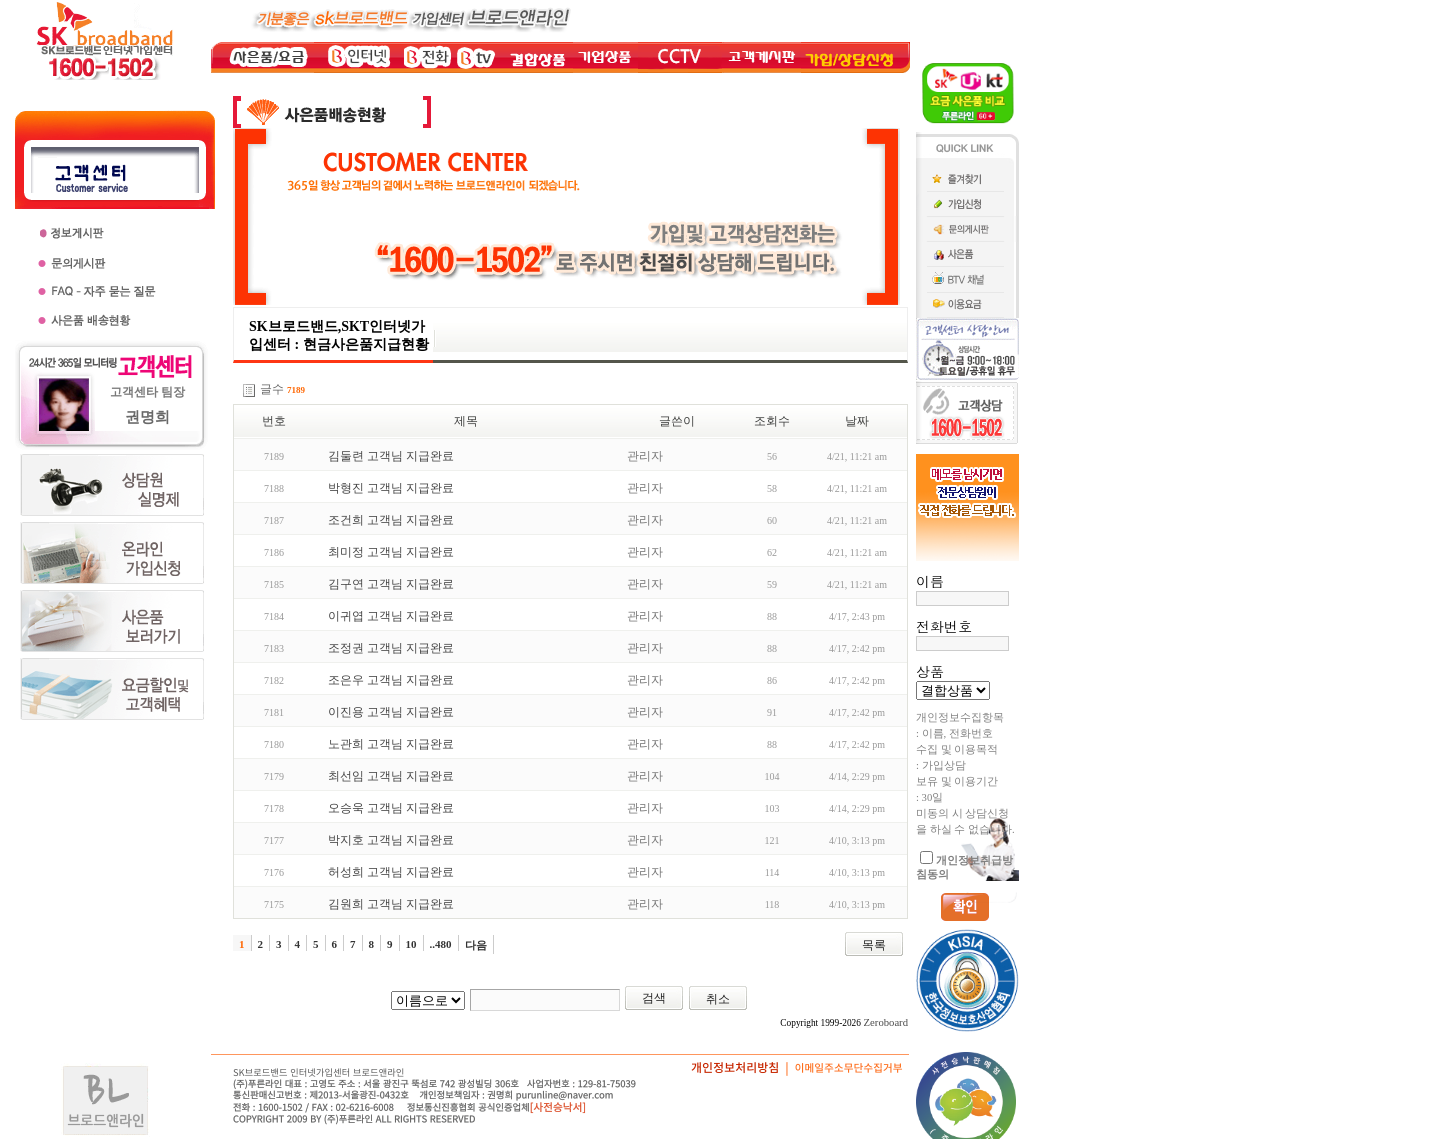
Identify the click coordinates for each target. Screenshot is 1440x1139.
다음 (476, 945)
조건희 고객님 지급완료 (391, 520)
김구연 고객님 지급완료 (391, 584)
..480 (441, 944)
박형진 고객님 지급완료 (391, 488)
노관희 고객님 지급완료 (391, 744)
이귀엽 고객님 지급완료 (391, 616)
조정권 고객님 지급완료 (391, 648)
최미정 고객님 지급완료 (391, 552)
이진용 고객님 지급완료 (391, 712)
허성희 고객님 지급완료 (391, 872)
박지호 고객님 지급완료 (391, 840)
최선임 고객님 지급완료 (391, 776)
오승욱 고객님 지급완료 (391, 808)
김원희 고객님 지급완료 (391, 904)
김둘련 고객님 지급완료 (391, 456)
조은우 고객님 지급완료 (391, 680)
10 (411, 944)
